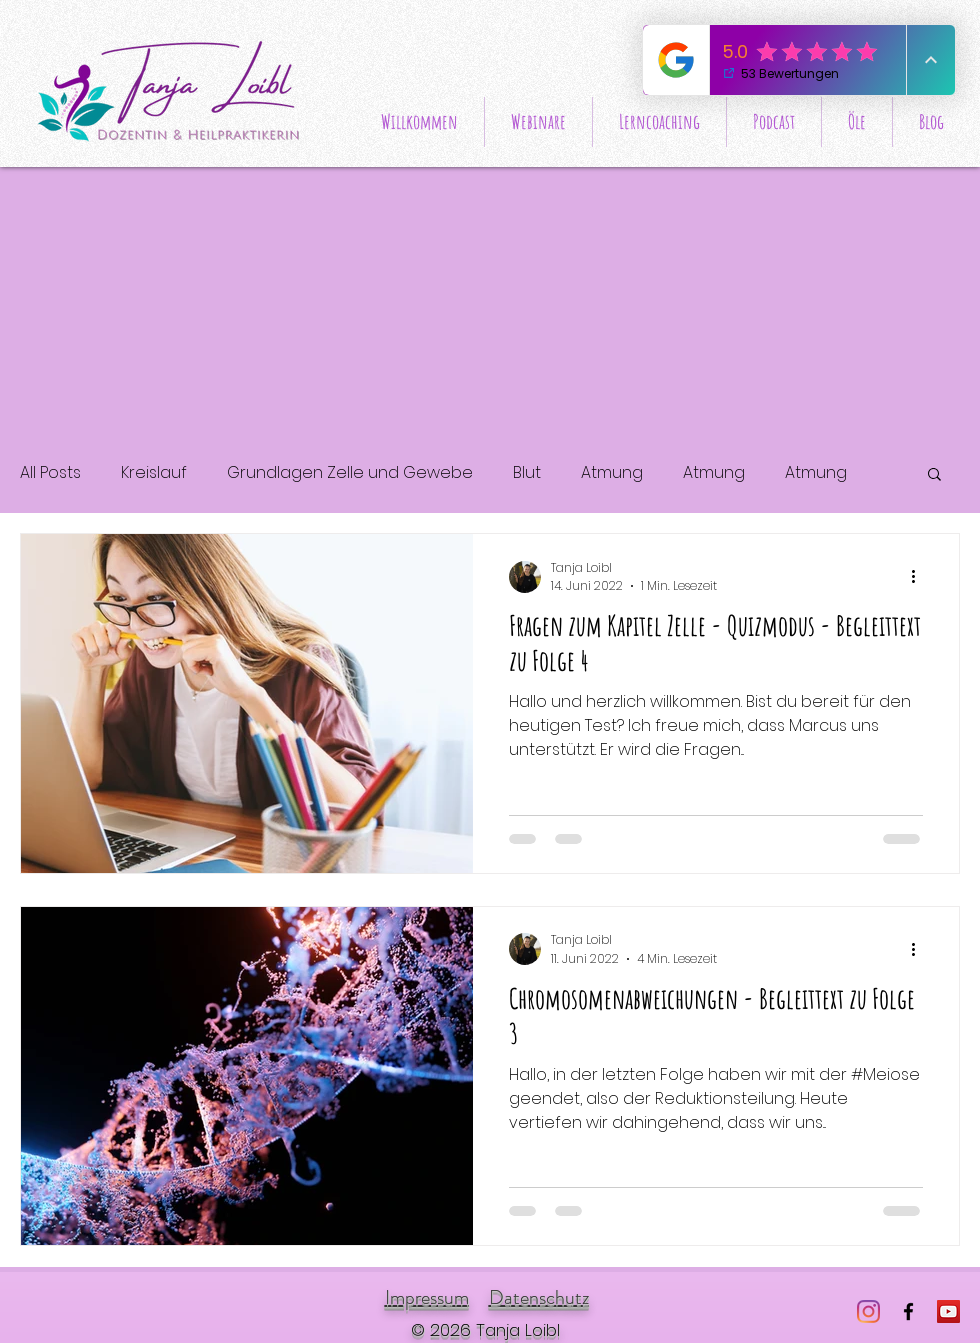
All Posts (50, 473)
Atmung (612, 473)
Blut (527, 473)
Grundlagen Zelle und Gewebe (350, 473)
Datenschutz (539, 1297)
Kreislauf (154, 473)
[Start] (172, 91)
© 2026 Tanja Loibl (485, 1330)
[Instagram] (868, 1311)
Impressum (427, 1297)
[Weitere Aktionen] (920, 577)
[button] (934, 475)
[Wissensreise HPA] (948, 1311)
